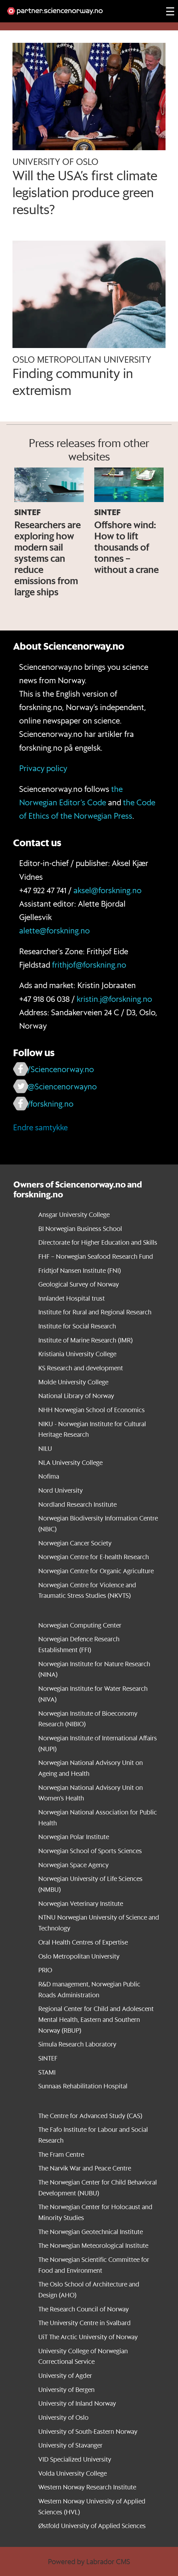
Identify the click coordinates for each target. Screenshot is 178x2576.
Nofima (48, 1476)
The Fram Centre (61, 2154)
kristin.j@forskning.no (114, 999)
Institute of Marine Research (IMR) (85, 1340)
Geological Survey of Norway (78, 1284)
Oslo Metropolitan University (79, 1956)
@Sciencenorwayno (62, 1086)
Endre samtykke (40, 1127)
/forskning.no (50, 1104)
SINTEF (48, 2058)
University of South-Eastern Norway (87, 2431)
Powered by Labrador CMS (89, 2561)
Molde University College (73, 1382)
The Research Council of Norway (83, 2309)
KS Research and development (80, 1368)
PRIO (45, 1970)
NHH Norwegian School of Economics (91, 1410)
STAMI (47, 2072)
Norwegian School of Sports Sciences (90, 1851)
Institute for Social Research (77, 1326)
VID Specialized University (74, 2459)
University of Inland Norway (77, 2403)
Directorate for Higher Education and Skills (97, 1242)
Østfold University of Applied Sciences (92, 2526)
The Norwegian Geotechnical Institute (90, 2232)
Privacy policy (43, 768)
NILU (45, 1448)
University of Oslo (63, 2417)
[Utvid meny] (170, 11)
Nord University (60, 1490)
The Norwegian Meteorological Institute (93, 2245)
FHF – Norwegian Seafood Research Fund (95, 1256)
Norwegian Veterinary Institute (80, 1903)
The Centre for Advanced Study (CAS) (90, 2116)
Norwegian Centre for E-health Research (93, 1557)
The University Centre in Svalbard (84, 2323)
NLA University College (70, 1462)
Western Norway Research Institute (87, 2487)
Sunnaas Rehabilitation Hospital (83, 2086)
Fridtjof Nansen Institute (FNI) (79, 1270)
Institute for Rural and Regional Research (94, 1312)
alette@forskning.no (54, 930)
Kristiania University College (77, 1354)
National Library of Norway (76, 1396)
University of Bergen (66, 2390)
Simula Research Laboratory (77, 2044)
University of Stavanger (70, 2445)
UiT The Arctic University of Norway (88, 2337)
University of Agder (65, 2375)
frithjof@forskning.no (89, 965)
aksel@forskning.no (108, 890)
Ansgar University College (74, 1214)
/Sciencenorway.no (60, 1069)
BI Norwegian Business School (80, 1229)
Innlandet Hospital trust (71, 1298)
